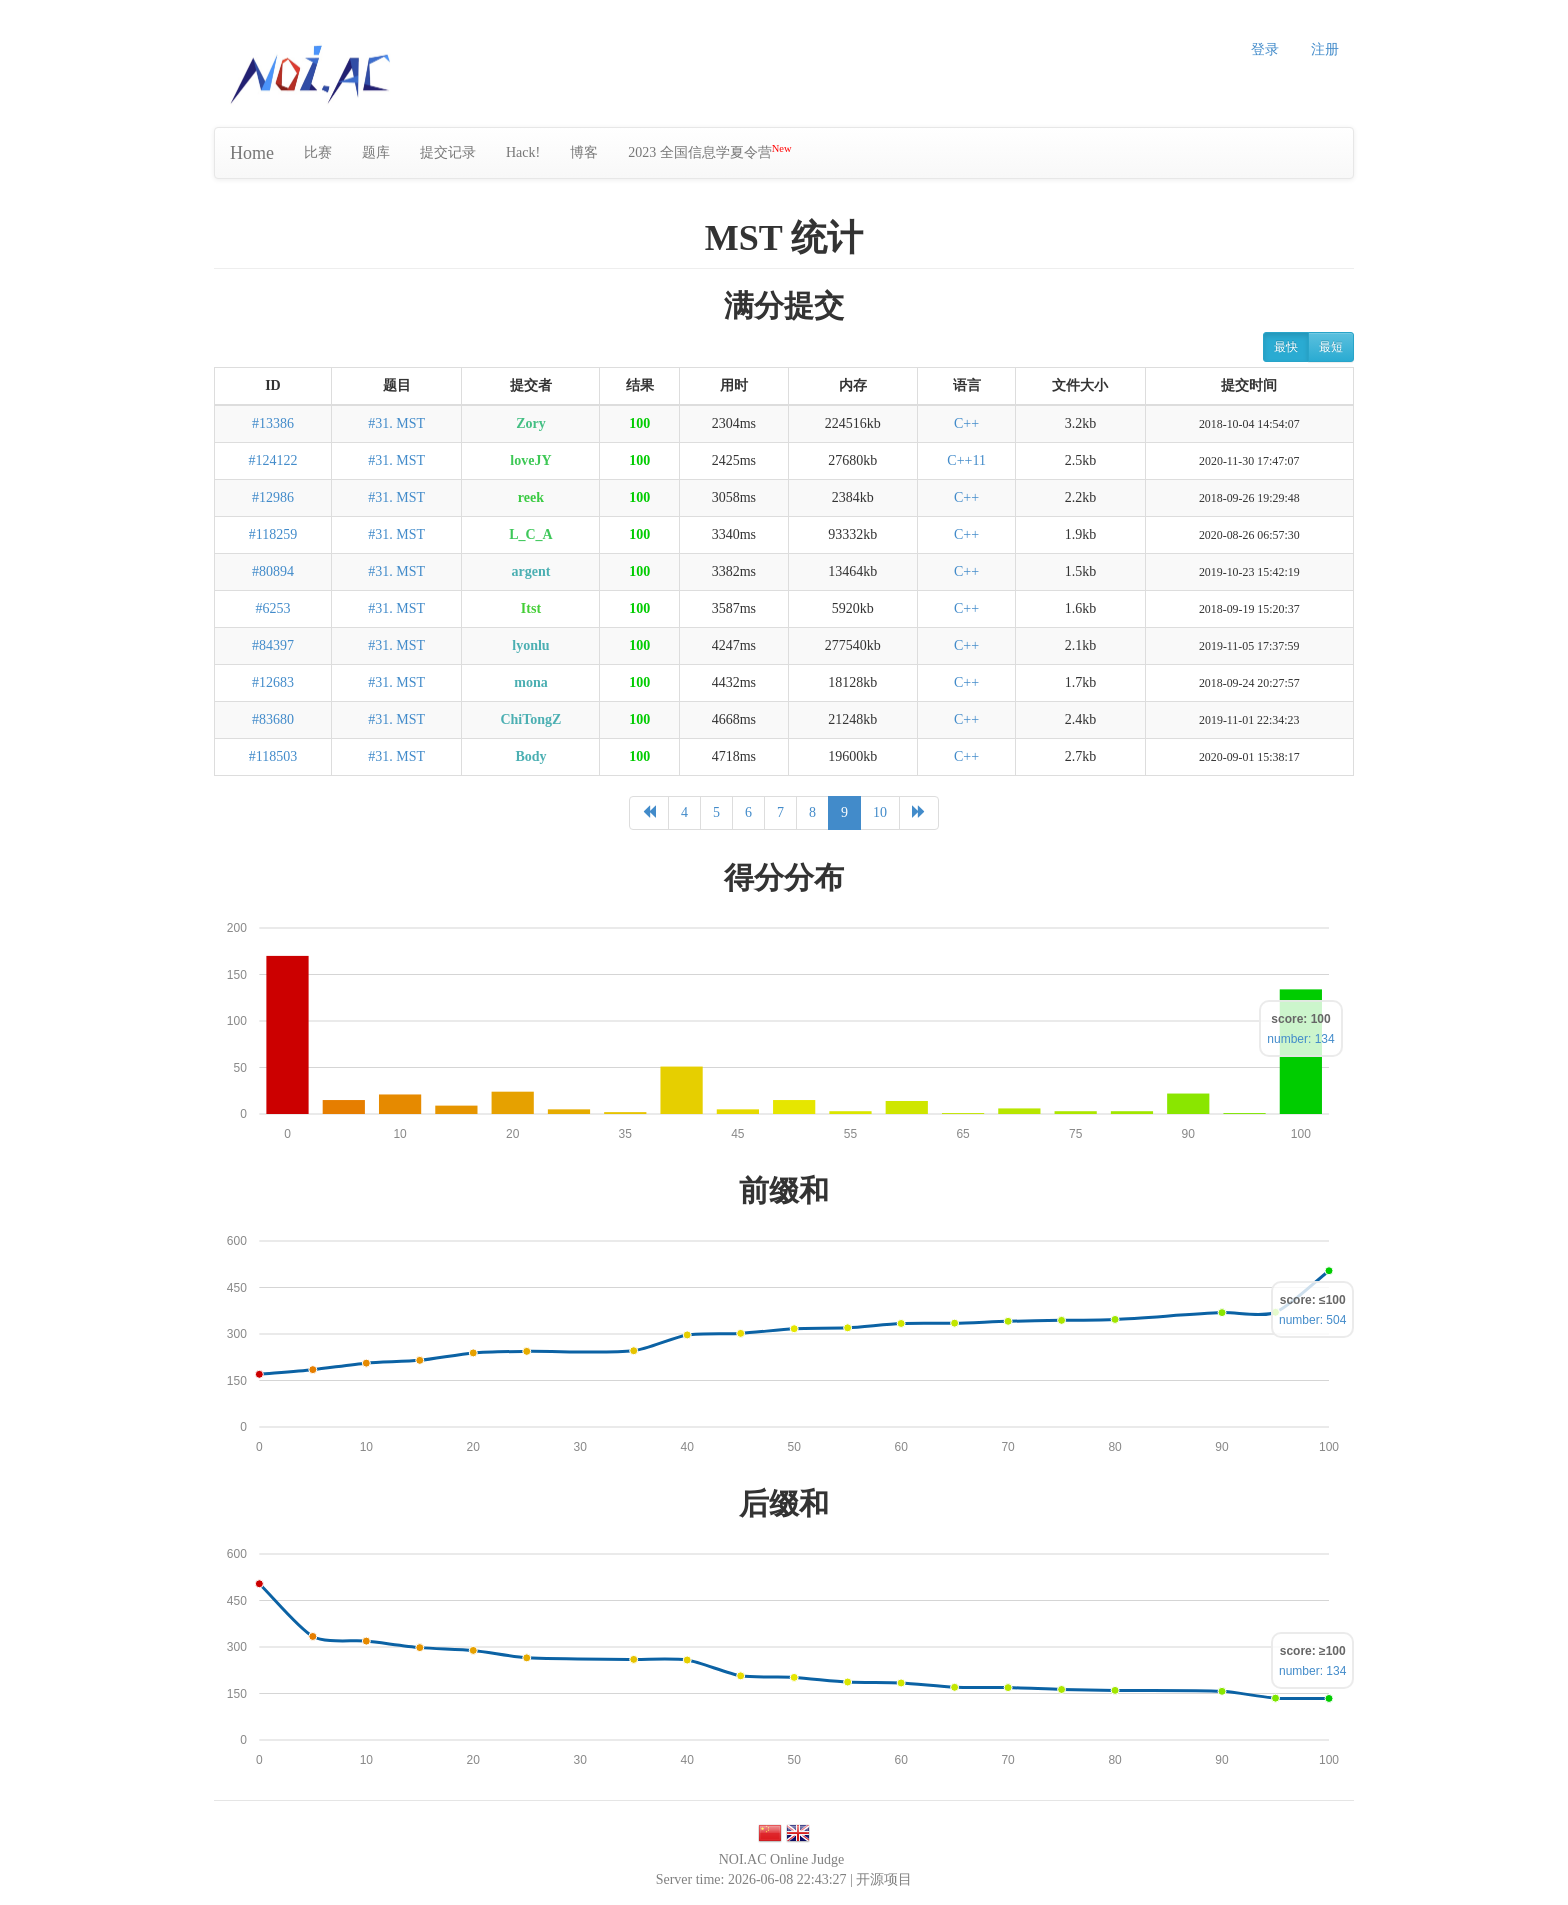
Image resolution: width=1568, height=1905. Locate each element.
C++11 (966, 460)
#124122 (272, 460)
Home (252, 153)
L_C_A (531, 534)
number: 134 (1300, 1039)
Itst (531, 608)
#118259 (273, 534)
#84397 (273, 645)
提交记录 (448, 152)
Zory (531, 423)
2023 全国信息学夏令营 (709, 151)
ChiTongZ (530, 719)
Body (530, 756)
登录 (1265, 49)
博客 (584, 152)
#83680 (273, 719)
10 (880, 812)
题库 (376, 152)
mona (530, 682)
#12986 (273, 497)
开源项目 (884, 1879)
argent (531, 571)
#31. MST (396, 423)
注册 (1325, 49)
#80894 (273, 571)
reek (531, 497)
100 (639, 423)
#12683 (273, 682)
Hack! (523, 152)
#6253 (272, 608)
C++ (966, 423)
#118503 (273, 756)
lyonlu (530, 645)
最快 (1286, 347)
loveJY (530, 460)
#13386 (273, 423)
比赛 (318, 152)
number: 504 (1312, 1320)
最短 (1331, 347)
